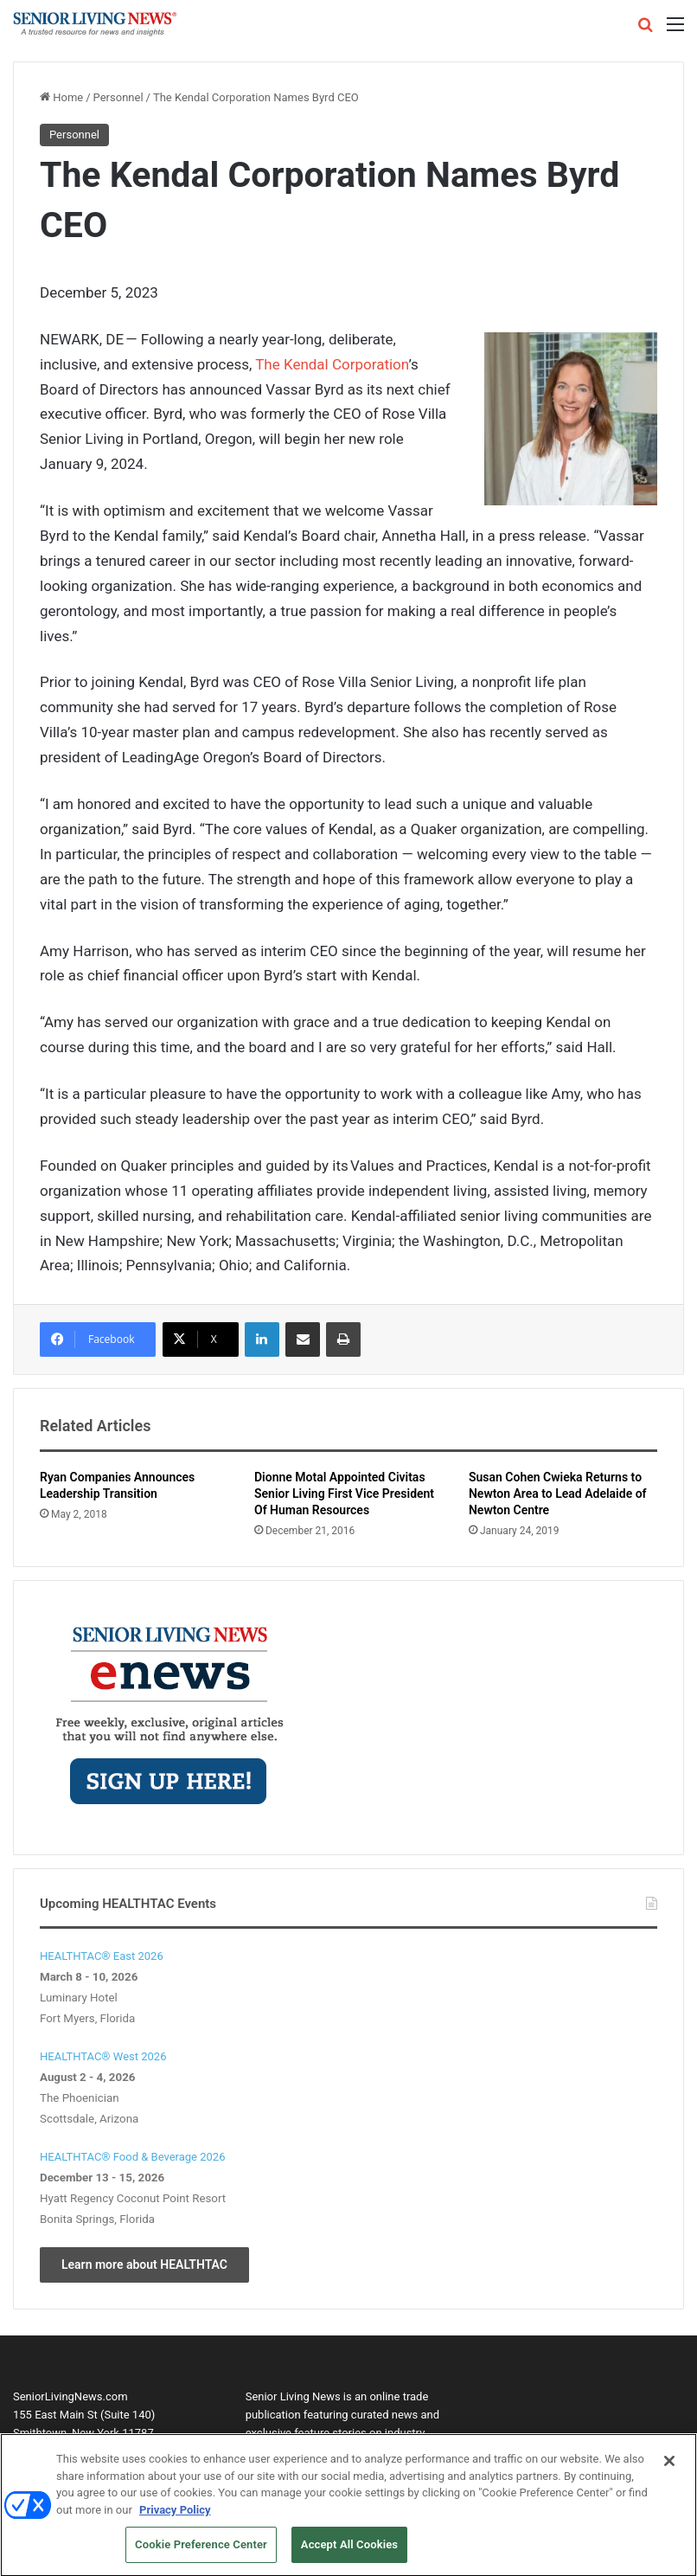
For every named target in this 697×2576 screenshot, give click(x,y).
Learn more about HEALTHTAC (144, 2264)
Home (61, 97)
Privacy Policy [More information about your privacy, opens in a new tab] (174, 2514)
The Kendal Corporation (331, 364)
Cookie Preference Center (201, 2549)
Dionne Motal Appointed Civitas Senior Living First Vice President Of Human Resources (344, 1493)
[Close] (669, 2465)
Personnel (118, 97)
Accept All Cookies (349, 2549)
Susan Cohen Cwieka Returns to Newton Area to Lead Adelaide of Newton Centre (558, 1493)
